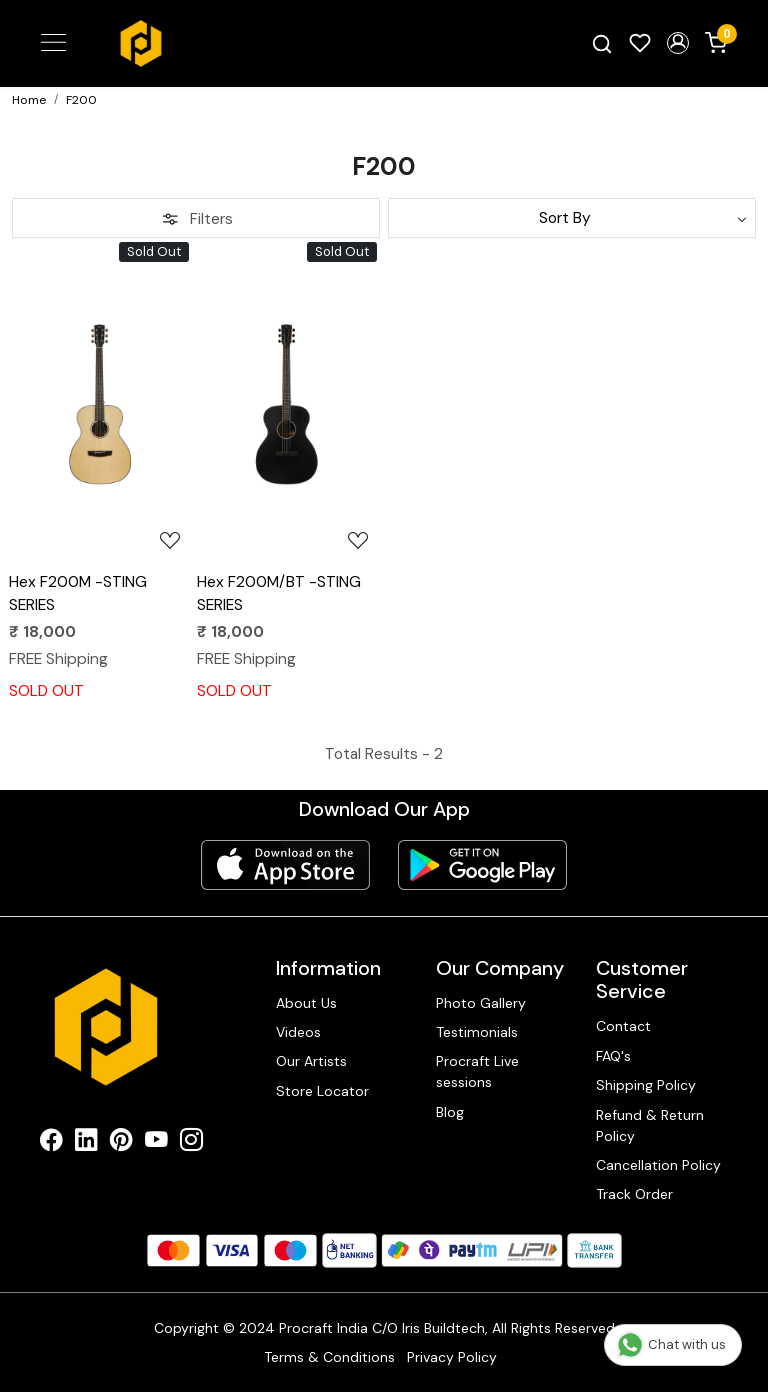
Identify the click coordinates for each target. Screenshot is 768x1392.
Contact (623, 1026)
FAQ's (613, 1056)
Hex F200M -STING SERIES (78, 593)
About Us (306, 1003)
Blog (450, 1112)
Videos (298, 1032)
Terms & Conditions (329, 1357)
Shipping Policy (646, 1085)
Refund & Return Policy (650, 1125)
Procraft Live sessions (477, 1071)
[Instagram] (191, 1143)
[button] (678, 43)
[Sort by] (572, 218)
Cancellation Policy (658, 1165)
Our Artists (311, 1061)
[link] (602, 43)
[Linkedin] (86, 1143)
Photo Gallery (481, 1003)
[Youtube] (156, 1143)
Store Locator (322, 1091)
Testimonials (477, 1032)
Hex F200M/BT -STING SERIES (279, 593)
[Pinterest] (121, 1143)
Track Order (634, 1194)
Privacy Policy (452, 1357)
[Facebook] (51, 1143)
